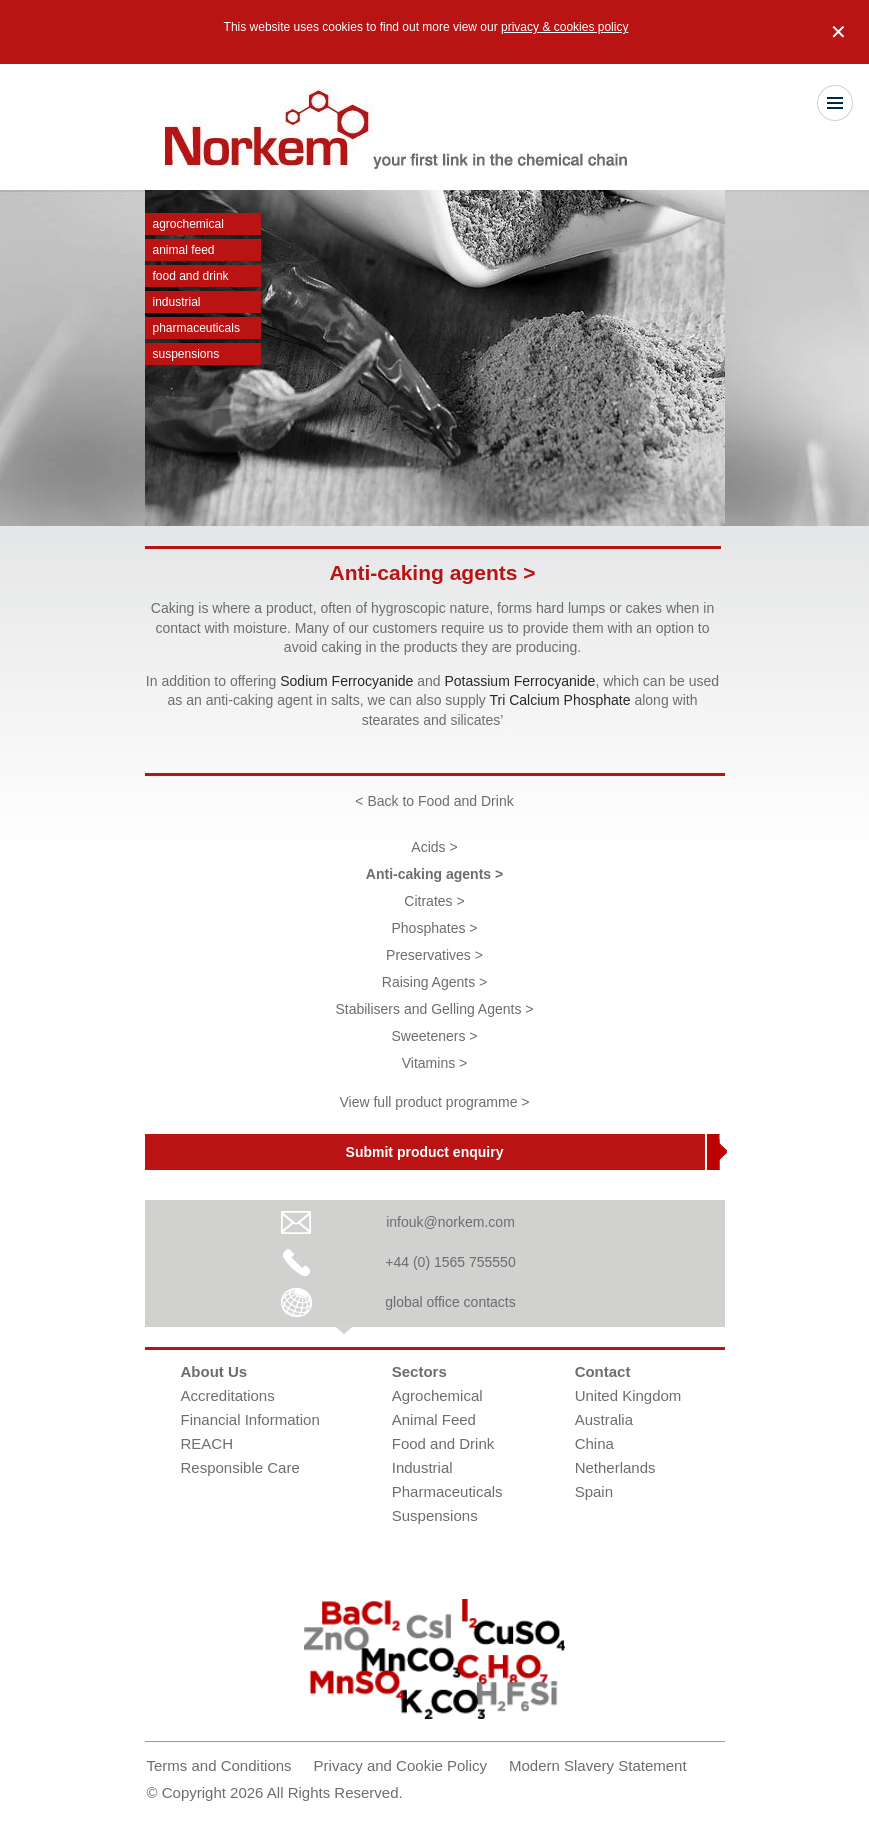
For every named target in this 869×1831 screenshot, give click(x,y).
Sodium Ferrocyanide (346, 681)
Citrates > (434, 901)
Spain (594, 1491)
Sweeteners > (435, 1036)
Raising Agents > (434, 982)
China (594, 1443)
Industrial (177, 302)
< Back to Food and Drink (434, 801)
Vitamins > (435, 1063)
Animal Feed (184, 250)
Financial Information (250, 1419)
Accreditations (228, 1395)
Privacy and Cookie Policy (400, 1765)
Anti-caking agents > (434, 874)
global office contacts (450, 1302)
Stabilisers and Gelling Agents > (434, 1009)
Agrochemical (188, 224)
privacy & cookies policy (564, 27)
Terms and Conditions (219, 1765)
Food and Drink (191, 276)
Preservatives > (434, 955)
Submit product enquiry (425, 1152)
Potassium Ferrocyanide (519, 681)
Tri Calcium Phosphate (559, 700)
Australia (604, 1419)
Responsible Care (240, 1467)
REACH (207, 1443)
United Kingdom (628, 1395)
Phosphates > (434, 928)
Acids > (434, 847)
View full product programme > (435, 1102)
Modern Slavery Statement (598, 1765)
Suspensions (186, 354)
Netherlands (615, 1467)
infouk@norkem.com (450, 1222)
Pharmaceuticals (196, 328)
